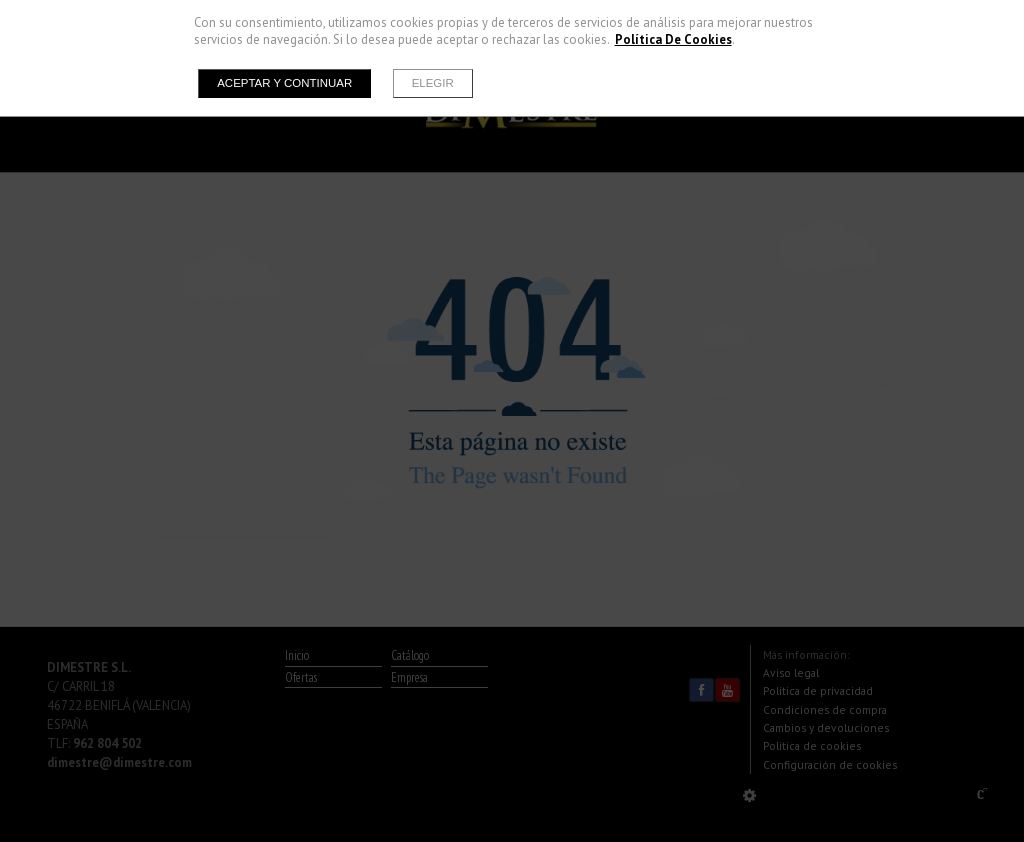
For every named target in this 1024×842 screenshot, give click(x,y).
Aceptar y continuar (284, 83)
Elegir (433, 83)
